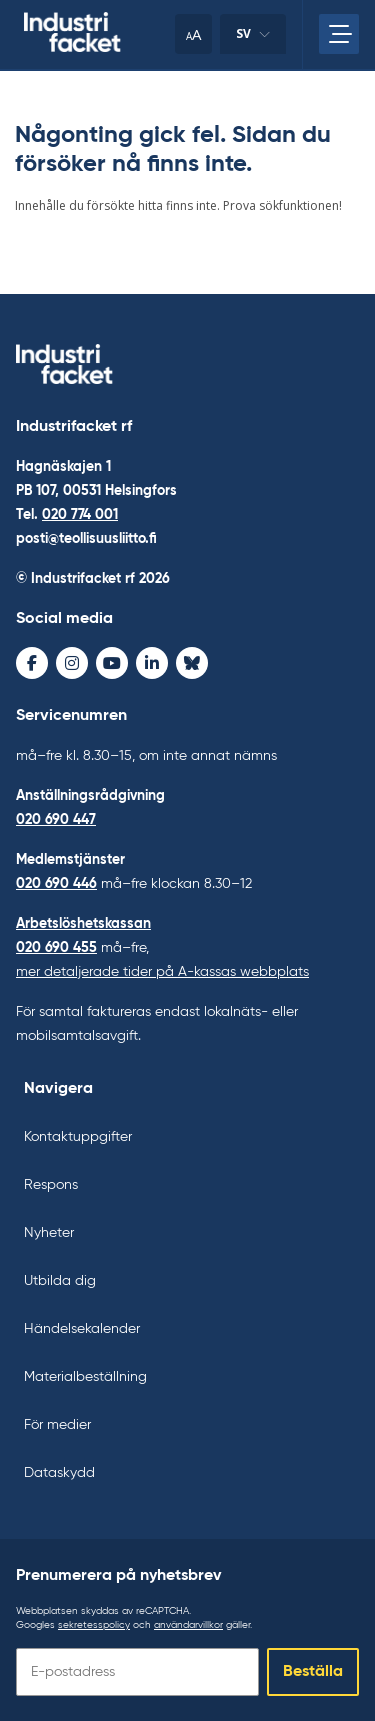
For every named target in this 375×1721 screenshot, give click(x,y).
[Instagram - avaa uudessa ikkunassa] (72, 663)
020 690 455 (56, 948)
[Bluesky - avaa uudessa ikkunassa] (192, 663)
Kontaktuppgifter (78, 1137)
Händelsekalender (82, 1329)
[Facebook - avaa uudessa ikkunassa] (32, 663)
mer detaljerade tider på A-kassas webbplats (162, 972)
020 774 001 (80, 515)
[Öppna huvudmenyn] (339, 34)
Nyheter (49, 1233)
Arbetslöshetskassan (83, 924)
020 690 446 (56, 884)
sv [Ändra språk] (253, 39)
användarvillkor (188, 1625)
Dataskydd (59, 1473)
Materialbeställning (85, 1377)
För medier (57, 1425)
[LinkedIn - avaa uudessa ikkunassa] (152, 663)
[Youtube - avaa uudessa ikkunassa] (112, 663)
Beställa (313, 1672)
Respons (51, 1185)
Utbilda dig (60, 1281)
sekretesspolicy (94, 1625)
